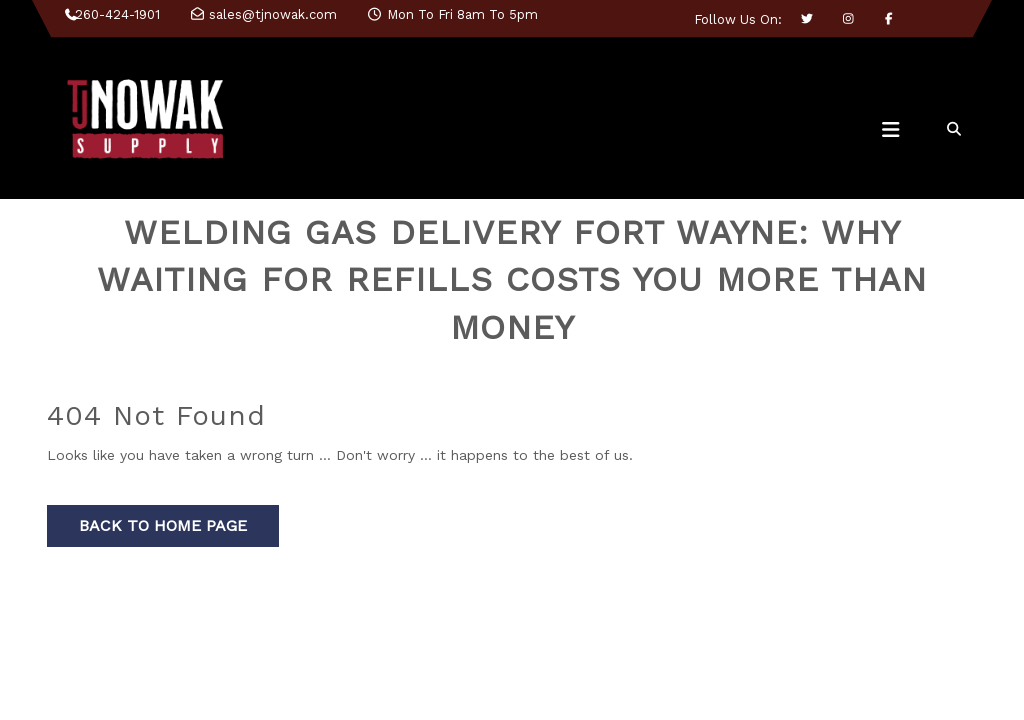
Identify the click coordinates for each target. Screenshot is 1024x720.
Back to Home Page (163, 525)
